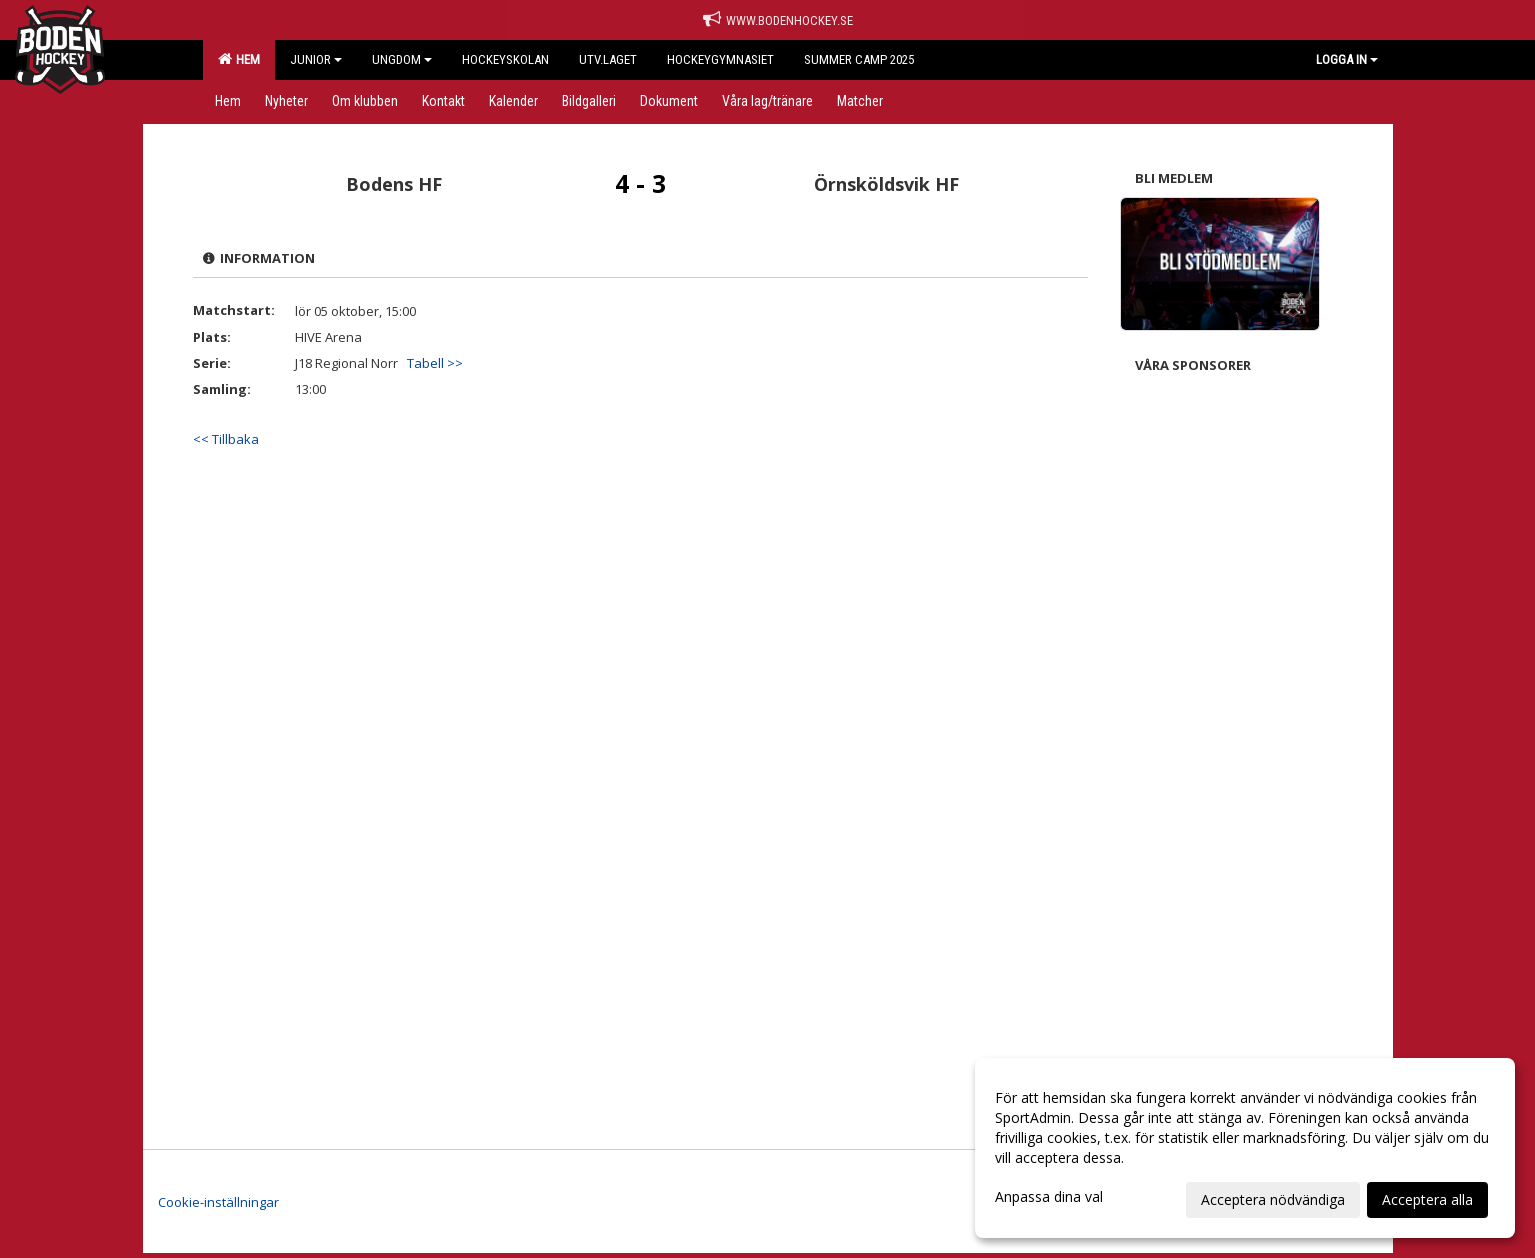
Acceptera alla (1427, 1199)
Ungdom (402, 59)
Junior (316, 59)
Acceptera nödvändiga (1273, 1199)
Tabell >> (435, 363)
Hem (239, 59)
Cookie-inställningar (218, 1202)
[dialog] (1245, 1148)
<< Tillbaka (226, 439)
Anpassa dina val (1049, 1197)
